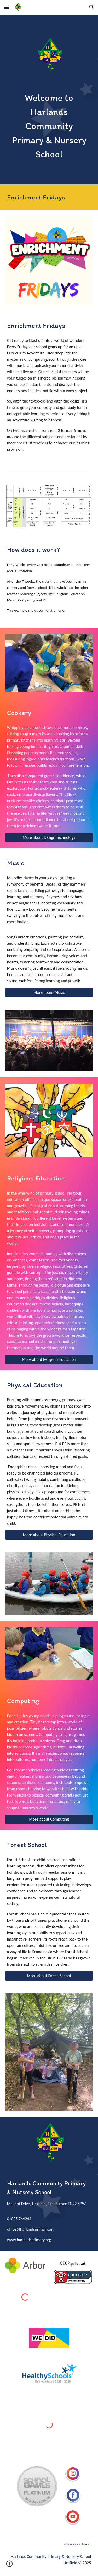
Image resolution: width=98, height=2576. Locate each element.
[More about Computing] (49, 1819)
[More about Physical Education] (49, 1534)
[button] (6, 7)
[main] (49, 126)
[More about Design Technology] (49, 837)
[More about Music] (49, 992)
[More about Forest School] (49, 1975)
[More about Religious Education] (49, 1359)
